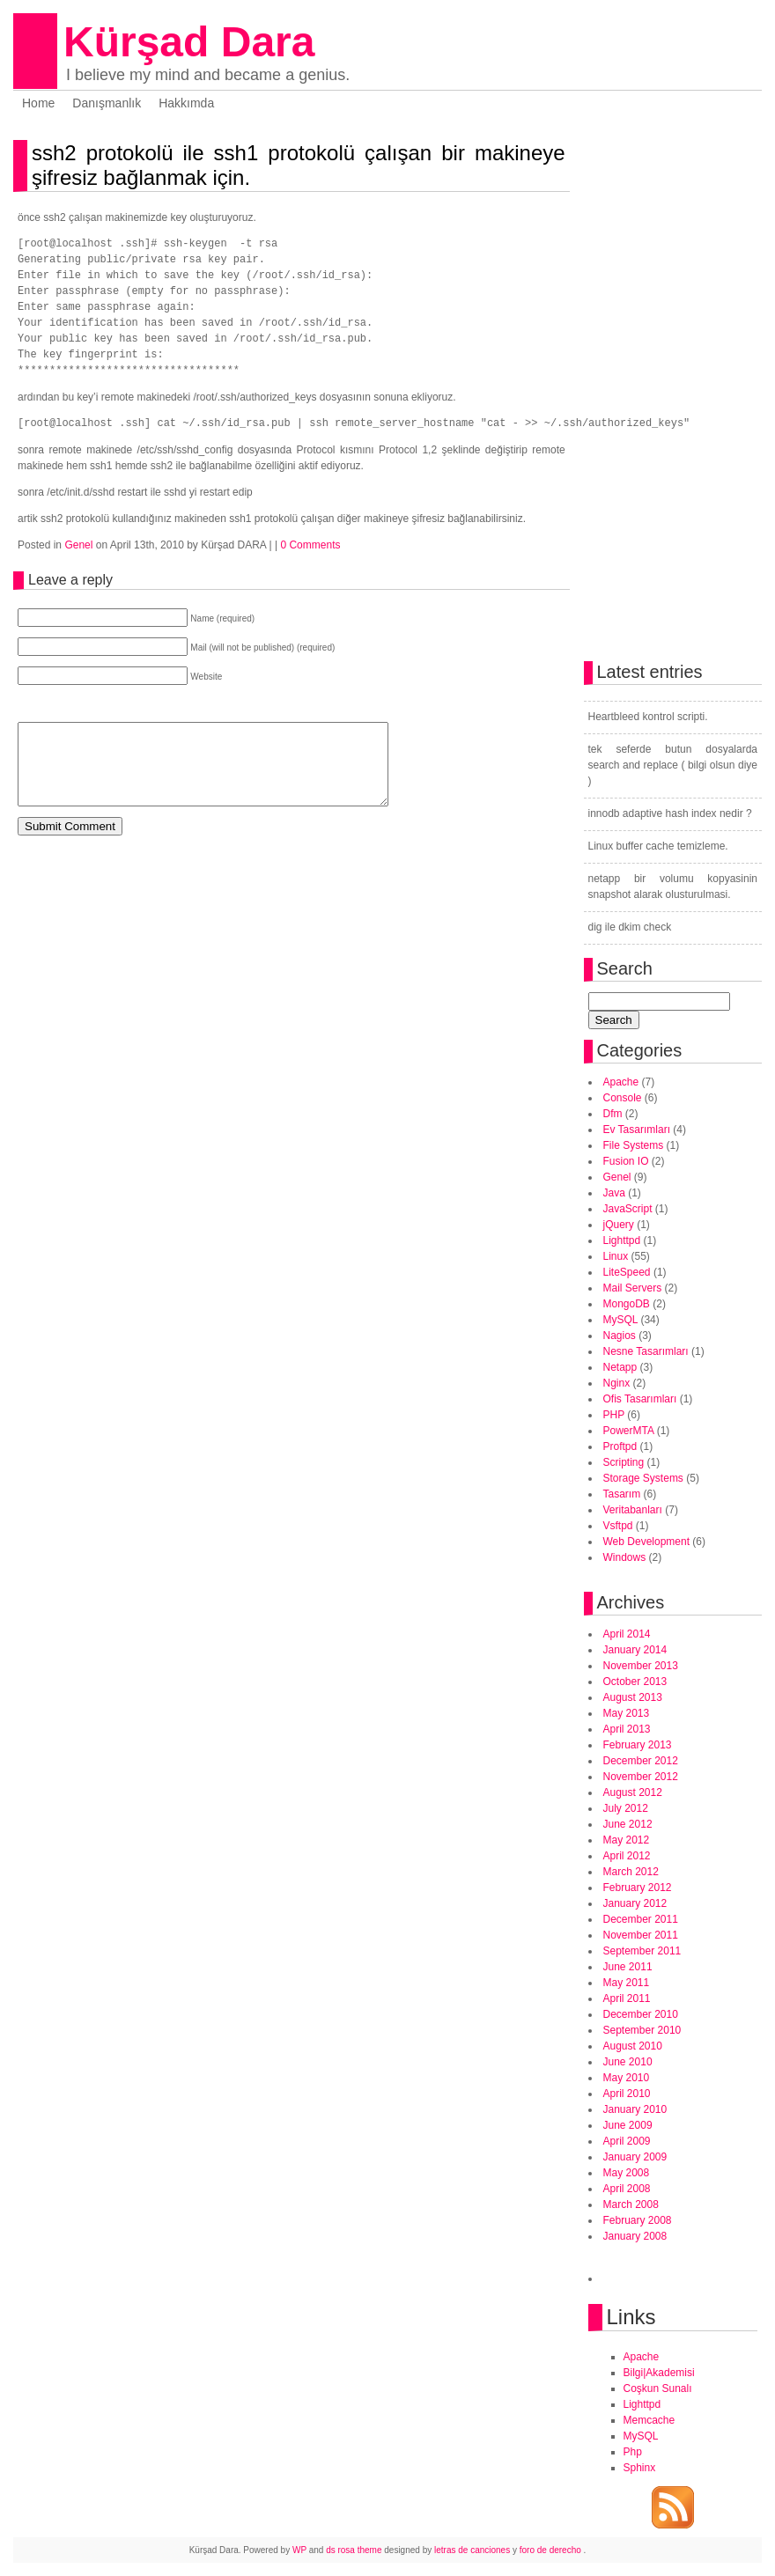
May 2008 (626, 2173)
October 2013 (635, 1681)
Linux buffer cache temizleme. (658, 846)
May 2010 (626, 2078)
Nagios (619, 1335)
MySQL (620, 1320)
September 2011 (642, 1951)
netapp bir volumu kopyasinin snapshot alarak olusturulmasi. (673, 886)
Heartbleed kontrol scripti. (648, 716)
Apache (621, 1082)
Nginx (617, 1383)
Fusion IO (626, 1161)
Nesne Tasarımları (646, 1351)
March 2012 (631, 1872)
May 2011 (626, 1982)
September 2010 (642, 2030)
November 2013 (640, 1666)
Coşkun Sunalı (658, 2388)
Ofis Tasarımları (640, 1399)
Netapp (620, 1367)
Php (633, 2452)
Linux (616, 1256)
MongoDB (626, 1304)
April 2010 (627, 2093)
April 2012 (627, 1856)
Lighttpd (622, 1240)
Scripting (624, 1462)
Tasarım (622, 1494)
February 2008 (637, 2220)
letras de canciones (472, 2550)
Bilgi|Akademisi (659, 2372)
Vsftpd (618, 1526)
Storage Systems (643, 1478)
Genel (78, 545)
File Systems (633, 1145)
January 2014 (635, 1650)
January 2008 (635, 2236)
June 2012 (628, 1824)
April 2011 (627, 1998)
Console (622, 1098)
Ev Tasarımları (636, 1129)
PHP (613, 1415)
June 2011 (628, 1967)
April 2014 (627, 1634)
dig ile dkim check (630, 927)
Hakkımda (186, 103)
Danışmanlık (106, 103)
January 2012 (635, 1903)
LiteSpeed (627, 1272)
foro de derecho (552, 2550)
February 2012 (637, 1887)
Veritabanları (632, 1510)
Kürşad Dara (188, 41)
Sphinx (640, 2468)
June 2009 (628, 2125)
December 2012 (640, 1761)
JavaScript (628, 1209)
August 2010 (632, 2046)
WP (299, 2550)
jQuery (618, 1224)
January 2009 (635, 2157)
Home (38, 103)
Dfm (613, 1114)
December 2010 (640, 2014)
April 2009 (627, 2141)
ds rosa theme (353, 2550)
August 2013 (632, 1697)
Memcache (649, 2420)
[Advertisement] (224, 888)
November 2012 (640, 1776)
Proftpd (620, 1446)
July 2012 (625, 1808)
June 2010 (628, 2062)
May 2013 (626, 1713)
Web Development (646, 1541)
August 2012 (632, 1792)
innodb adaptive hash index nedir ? (670, 813)
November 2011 (640, 1935)
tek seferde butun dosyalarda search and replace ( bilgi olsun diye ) (673, 765)
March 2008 (631, 2204)
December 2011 (640, 1919)
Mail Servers (632, 1288)
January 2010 (635, 2109)
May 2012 (626, 1840)
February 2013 (637, 1745)
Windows (624, 1557)
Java (614, 1193)
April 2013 (627, 1729)
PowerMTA (628, 1430)
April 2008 (627, 2188)
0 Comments (310, 545)
